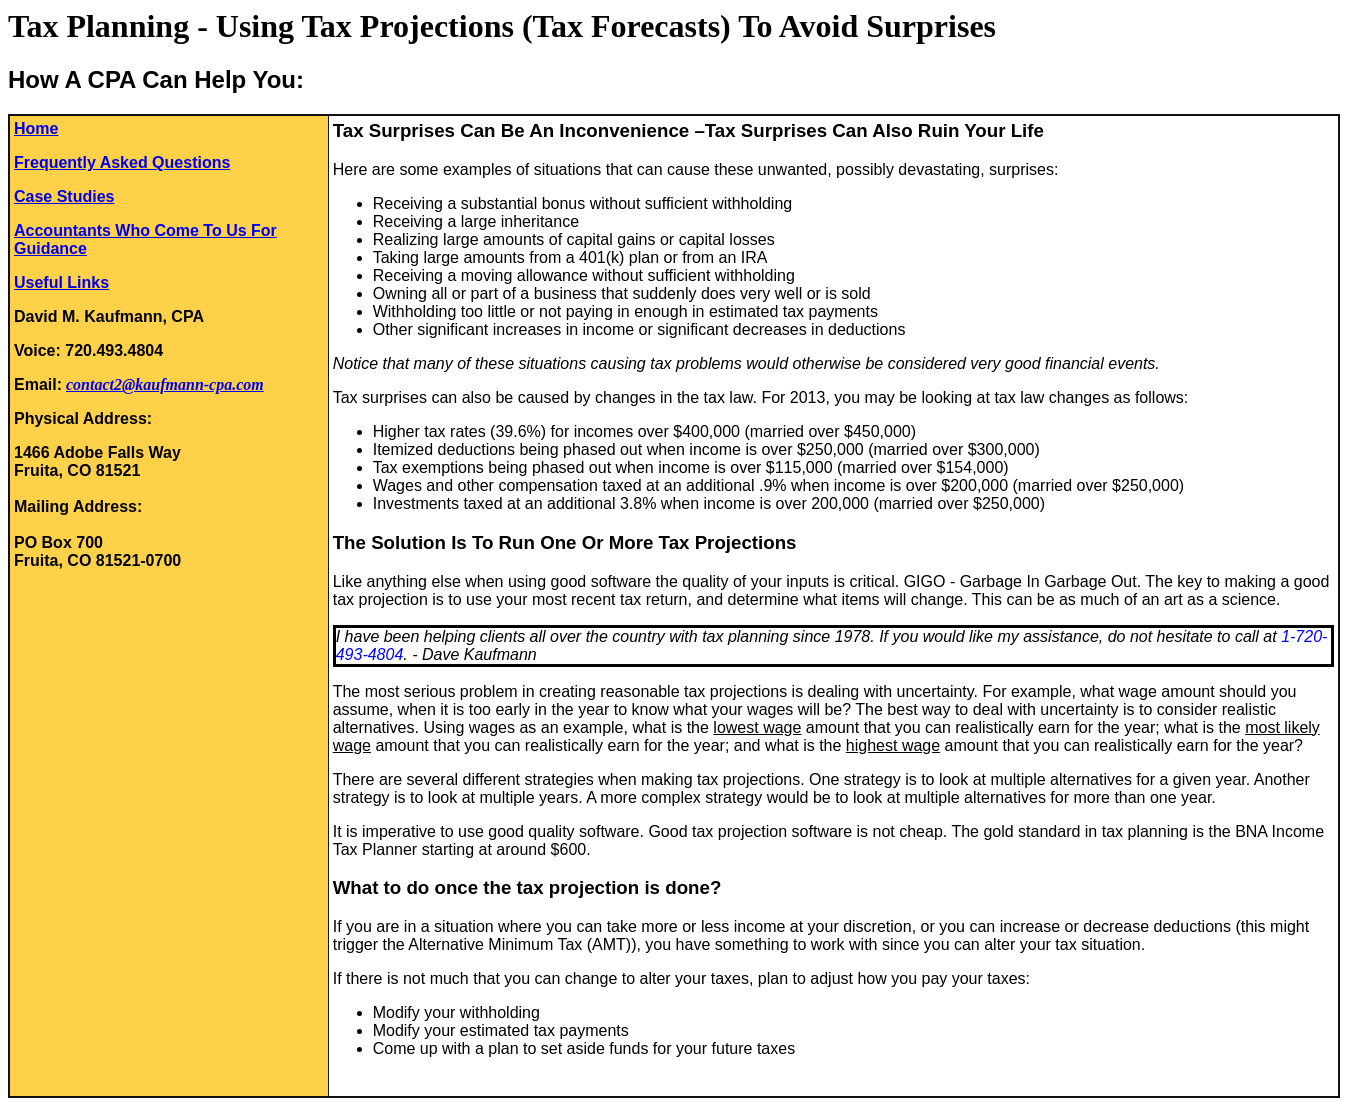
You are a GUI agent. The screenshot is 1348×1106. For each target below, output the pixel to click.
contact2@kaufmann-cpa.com (165, 384)
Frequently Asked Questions (122, 162)
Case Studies (64, 196)
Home (36, 128)
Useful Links (61, 282)
